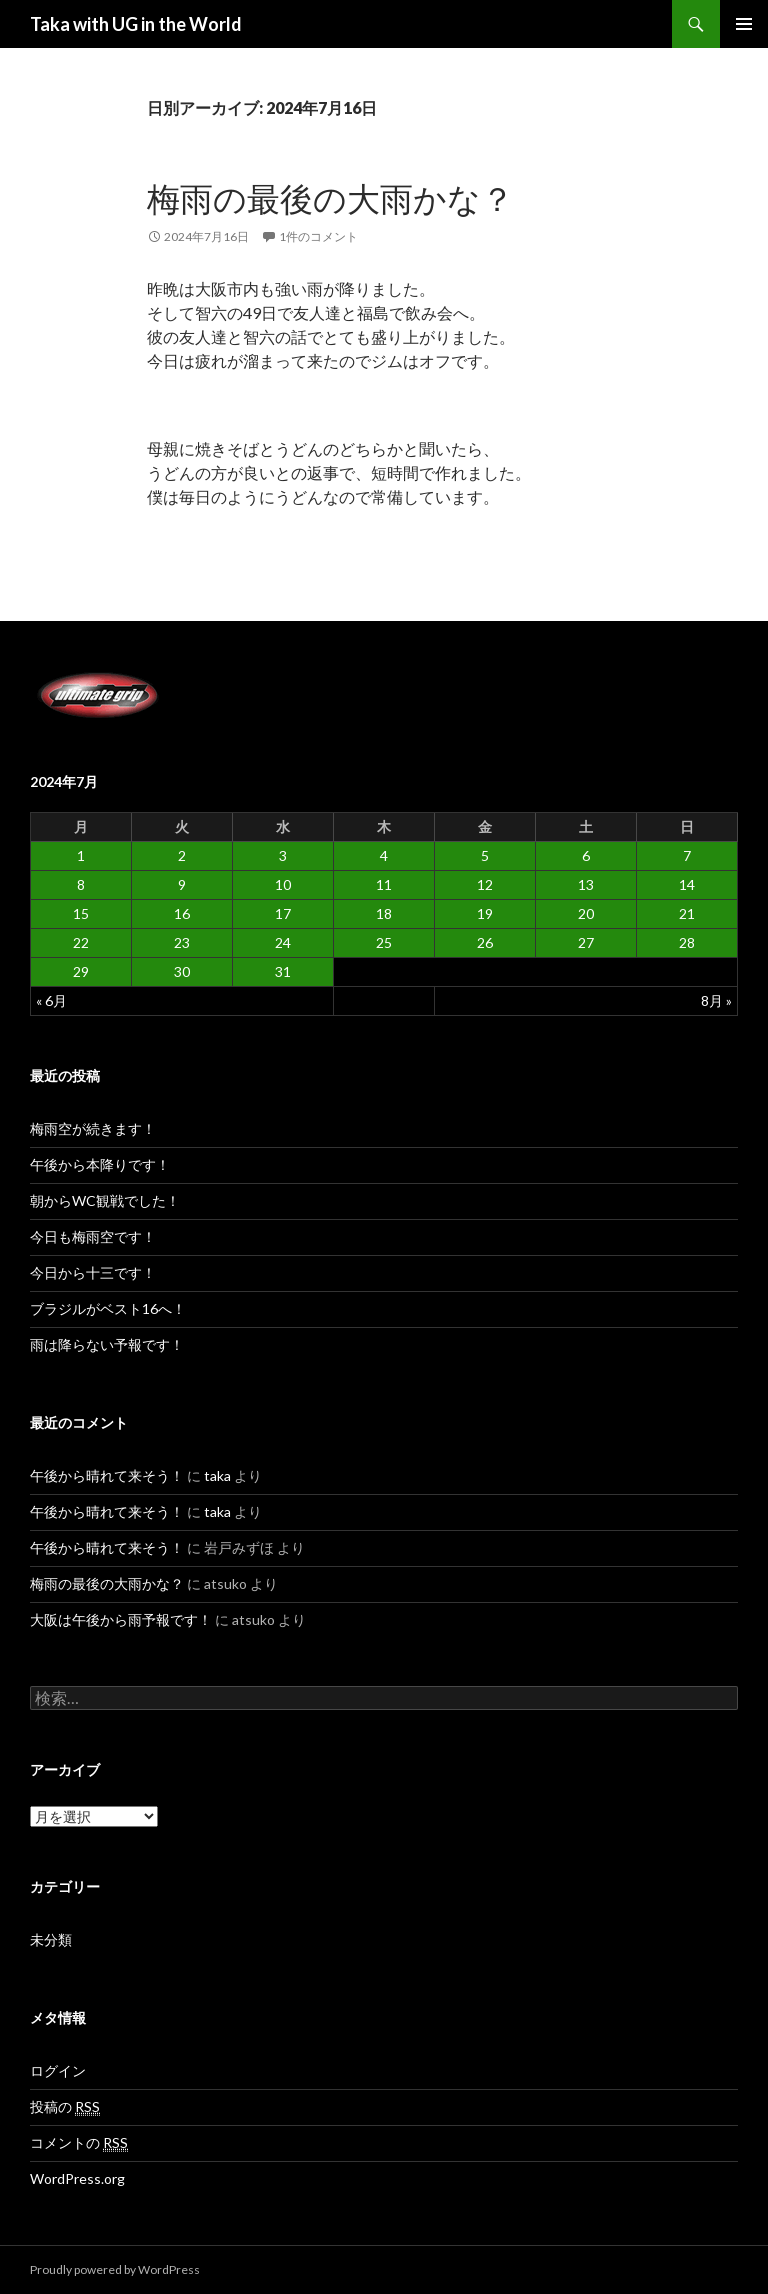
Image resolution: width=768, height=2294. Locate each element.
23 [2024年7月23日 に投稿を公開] (182, 942)
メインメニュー (744, 24)
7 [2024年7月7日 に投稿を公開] (687, 855)
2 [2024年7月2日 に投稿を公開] (182, 855)
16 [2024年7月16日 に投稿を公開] (182, 913)
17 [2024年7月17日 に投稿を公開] (283, 913)
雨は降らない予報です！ (107, 1344)
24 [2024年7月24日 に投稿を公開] (283, 942)
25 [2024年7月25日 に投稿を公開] (384, 942)
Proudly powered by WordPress (115, 2269)
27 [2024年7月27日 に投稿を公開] (586, 942)
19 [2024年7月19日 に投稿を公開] (485, 913)
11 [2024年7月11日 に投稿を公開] (384, 884)
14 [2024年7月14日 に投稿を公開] (687, 884)
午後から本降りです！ (100, 1164)
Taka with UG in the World (136, 24)
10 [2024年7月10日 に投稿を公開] (283, 884)
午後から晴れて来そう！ (107, 1475)
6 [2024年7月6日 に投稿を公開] (586, 855)
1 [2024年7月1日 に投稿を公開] (81, 855)
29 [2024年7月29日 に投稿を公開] (81, 971)
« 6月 (51, 1000)
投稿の (65, 2107)
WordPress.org (77, 2178)
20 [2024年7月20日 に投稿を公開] (586, 913)
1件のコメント (318, 236)
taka (217, 1475)
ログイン (58, 2070)
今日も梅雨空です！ (93, 1236)
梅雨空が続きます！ (93, 1128)
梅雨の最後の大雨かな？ (330, 198)
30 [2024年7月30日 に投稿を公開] (182, 971)
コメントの (79, 2143)
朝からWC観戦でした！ (105, 1200)
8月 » (716, 1000)
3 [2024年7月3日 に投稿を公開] (283, 855)
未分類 (51, 1939)
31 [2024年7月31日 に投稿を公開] (283, 971)
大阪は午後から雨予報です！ (121, 1619)
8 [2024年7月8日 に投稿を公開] (81, 884)
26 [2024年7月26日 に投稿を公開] (485, 942)
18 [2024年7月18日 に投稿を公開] (384, 913)
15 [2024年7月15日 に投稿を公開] (81, 913)
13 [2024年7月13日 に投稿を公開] (586, 884)
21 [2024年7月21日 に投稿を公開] (687, 913)
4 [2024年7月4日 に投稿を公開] (384, 855)
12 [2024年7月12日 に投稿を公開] (485, 884)
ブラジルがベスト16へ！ (108, 1308)
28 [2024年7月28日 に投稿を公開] (687, 942)
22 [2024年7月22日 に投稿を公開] (81, 942)
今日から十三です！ (93, 1272)
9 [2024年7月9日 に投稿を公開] (182, 884)
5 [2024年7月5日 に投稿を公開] (485, 855)
